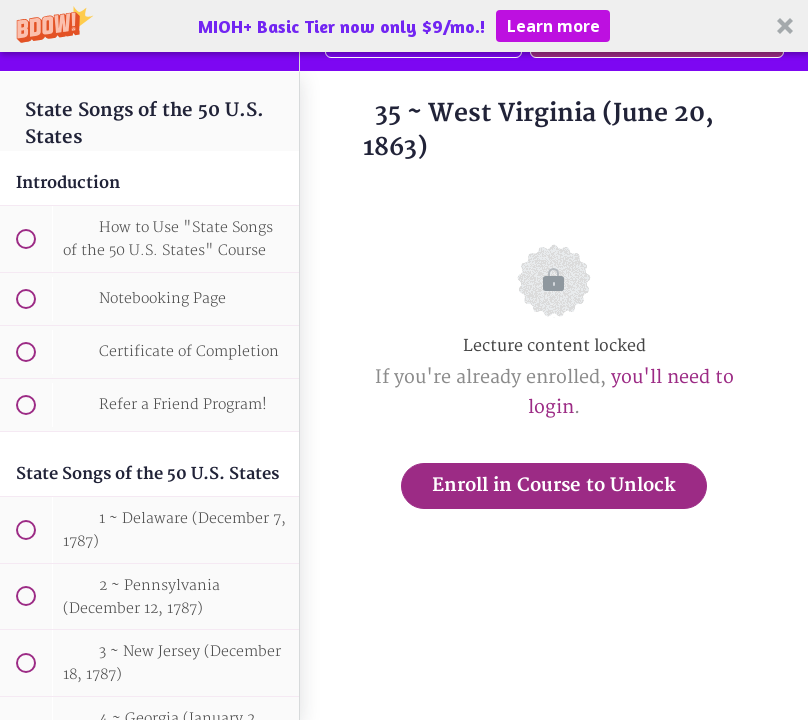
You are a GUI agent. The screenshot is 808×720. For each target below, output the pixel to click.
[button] (404, 26)
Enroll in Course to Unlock (554, 485)
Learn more (553, 26)
